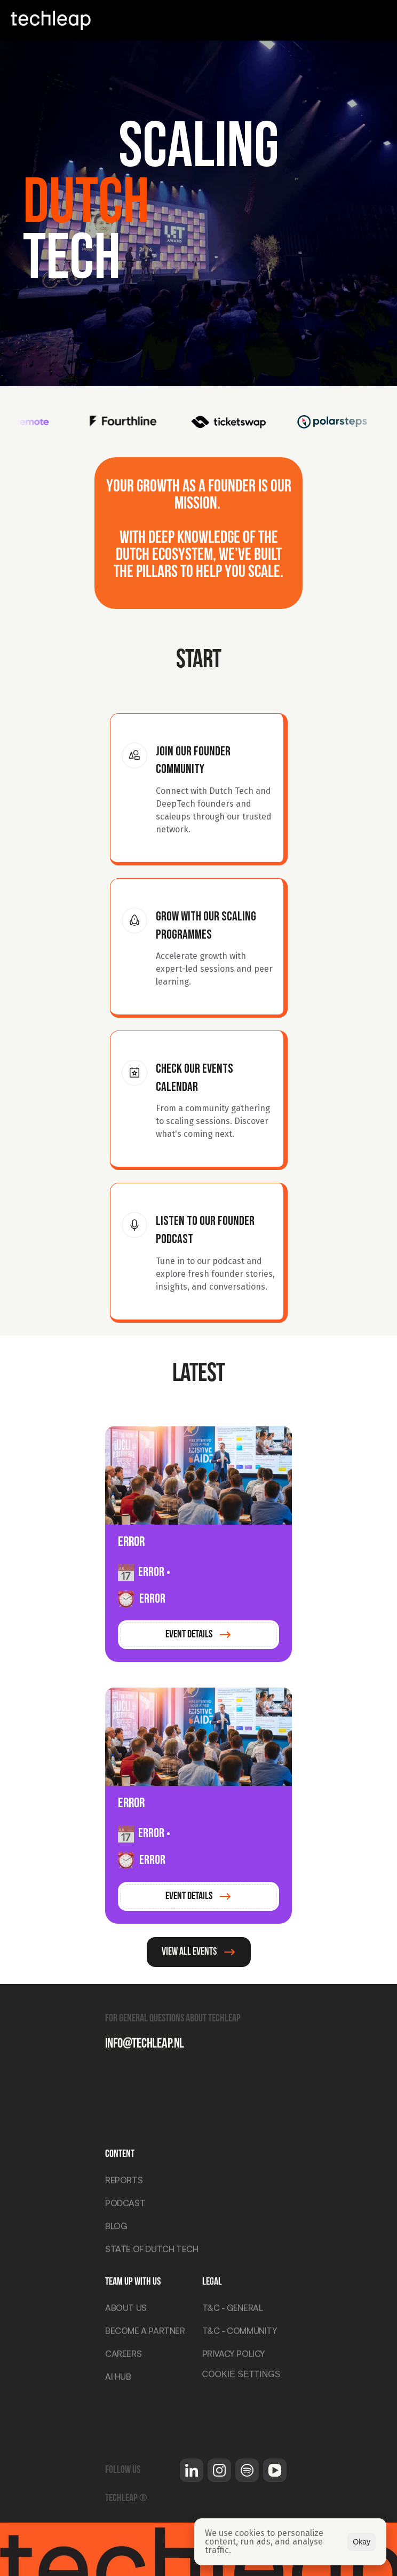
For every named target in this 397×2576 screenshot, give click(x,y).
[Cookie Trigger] (241, 2374)
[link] (198, 1634)
